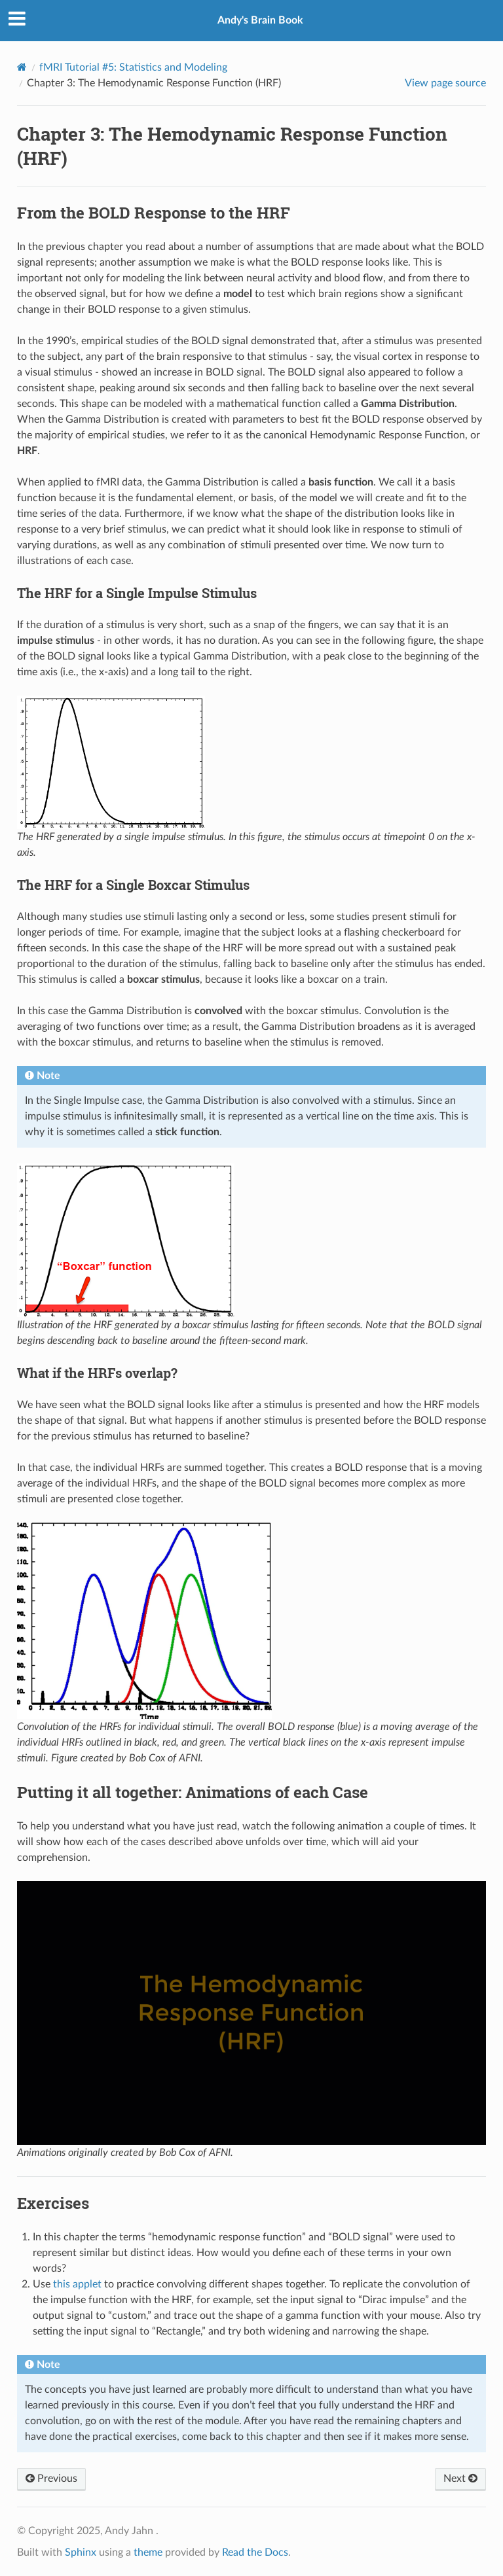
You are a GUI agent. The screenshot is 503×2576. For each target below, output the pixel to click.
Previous (51, 2478)
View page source (445, 83)
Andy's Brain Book (260, 20)
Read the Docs (255, 2552)
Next (460, 2478)
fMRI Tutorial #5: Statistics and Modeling (133, 67)
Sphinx (80, 2552)
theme (148, 2552)
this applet (77, 2284)
